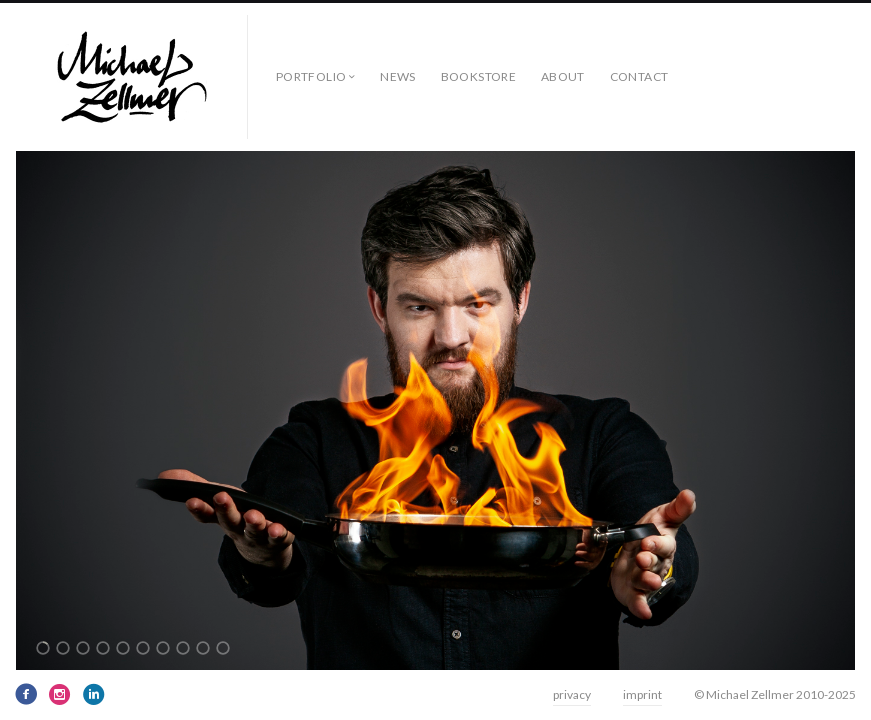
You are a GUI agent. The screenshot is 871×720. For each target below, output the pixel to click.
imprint (642, 694)
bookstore (478, 76)
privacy (572, 694)
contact (639, 76)
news (397, 76)
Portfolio (311, 76)
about (563, 76)
